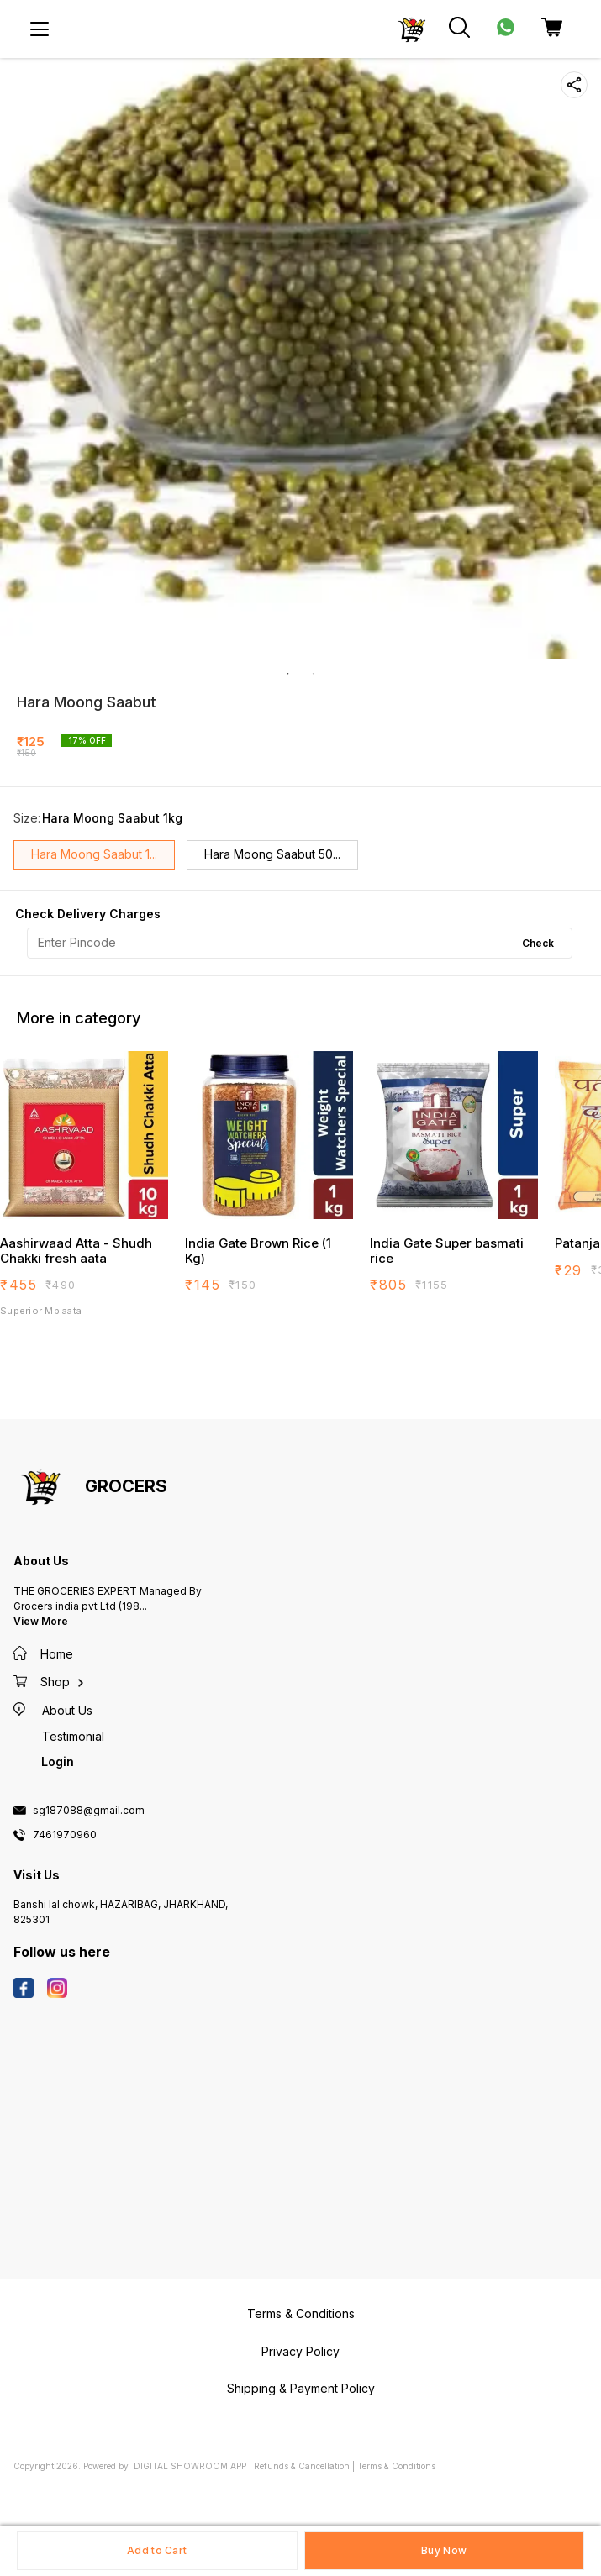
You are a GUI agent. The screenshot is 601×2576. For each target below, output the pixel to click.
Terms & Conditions (396, 2466)
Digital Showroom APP (190, 2466)
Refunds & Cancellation (302, 2466)
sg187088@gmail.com (89, 1810)
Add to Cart (157, 2550)
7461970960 (65, 1835)
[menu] (39, 29)
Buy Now (444, 2550)
